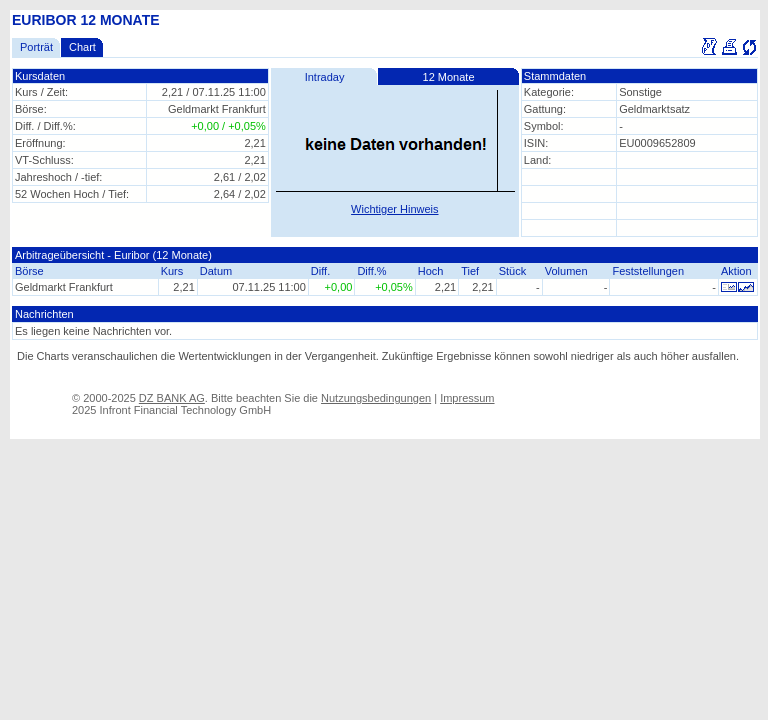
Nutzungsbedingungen (376, 398)
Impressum (467, 398)
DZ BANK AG (172, 398)
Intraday (325, 77)
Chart (82, 47)
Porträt (36, 47)
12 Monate (449, 77)
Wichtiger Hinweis (394, 209)
